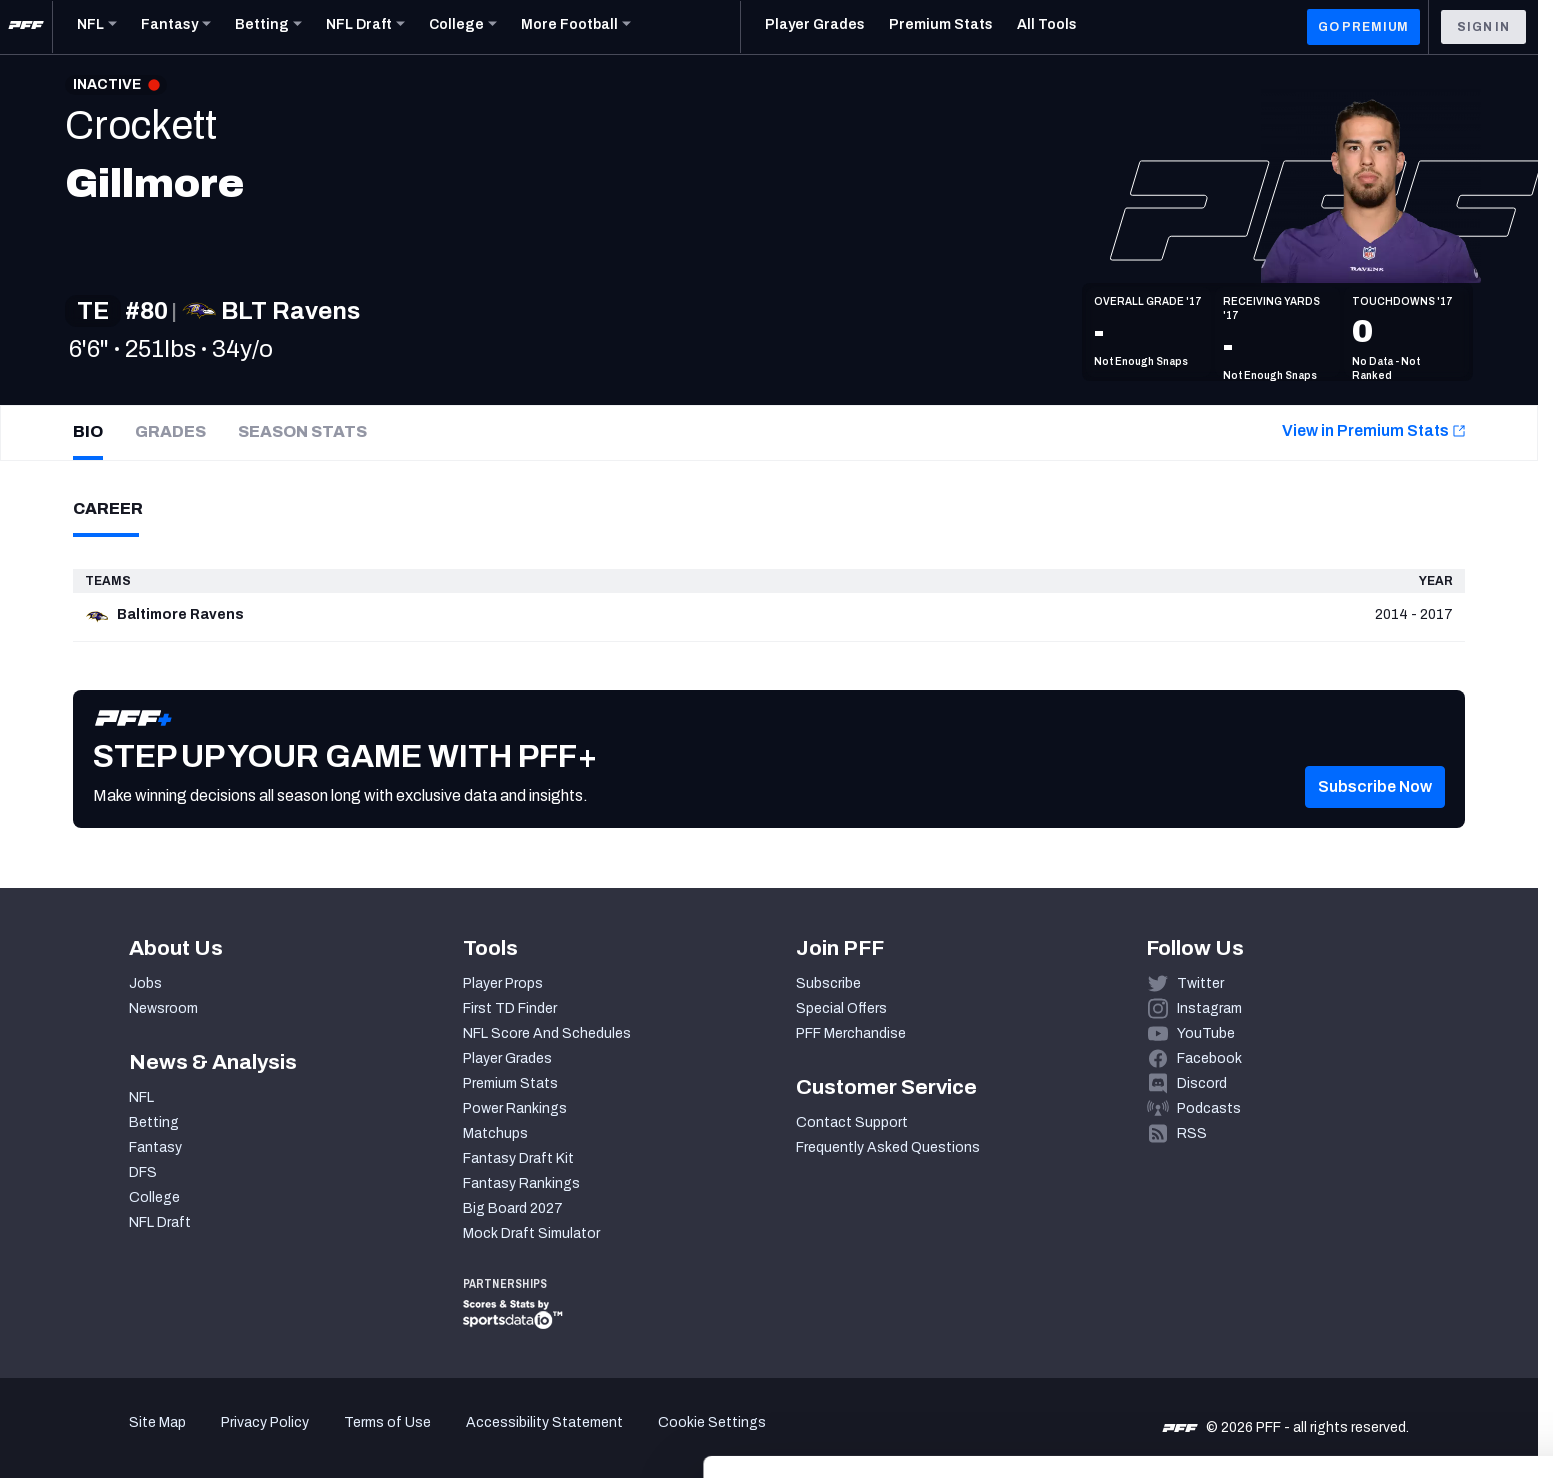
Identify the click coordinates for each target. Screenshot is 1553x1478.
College (154, 1197)
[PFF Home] (26, 27)
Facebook (1209, 1058)
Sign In (1483, 27)
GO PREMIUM (1363, 27)
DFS (143, 1172)
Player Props (503, 983)
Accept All (1386, 1294)
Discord (1202, 1083)
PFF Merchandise (851, 1033)
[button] (1375, 787)
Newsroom (163, 1008)
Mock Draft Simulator (531, 1233)
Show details (308, 1438)
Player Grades (507, 1058)
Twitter (1200, 983)
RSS (1192, 1133)
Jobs (145, 983)
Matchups (495, 1133)
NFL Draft (160, 1222)
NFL (141, 1097)
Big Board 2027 (513, 1208)
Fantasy (155, 1147)
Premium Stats (510, 1083)
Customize (1387, 1353)
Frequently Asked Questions (888, 1147)
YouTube (1206, 1033)
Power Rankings (515, 1108)
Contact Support (852, 1122)
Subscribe (828, 983)
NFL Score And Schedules (547, 1033)
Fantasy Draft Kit (518, 1158)
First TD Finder (510, 1008)
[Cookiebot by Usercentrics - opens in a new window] (129, 1439)
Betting (154, 1122)
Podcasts (1209, 1108)
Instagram (1209, 1008)
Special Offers (841, 1008)
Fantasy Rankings (521, 1183)
